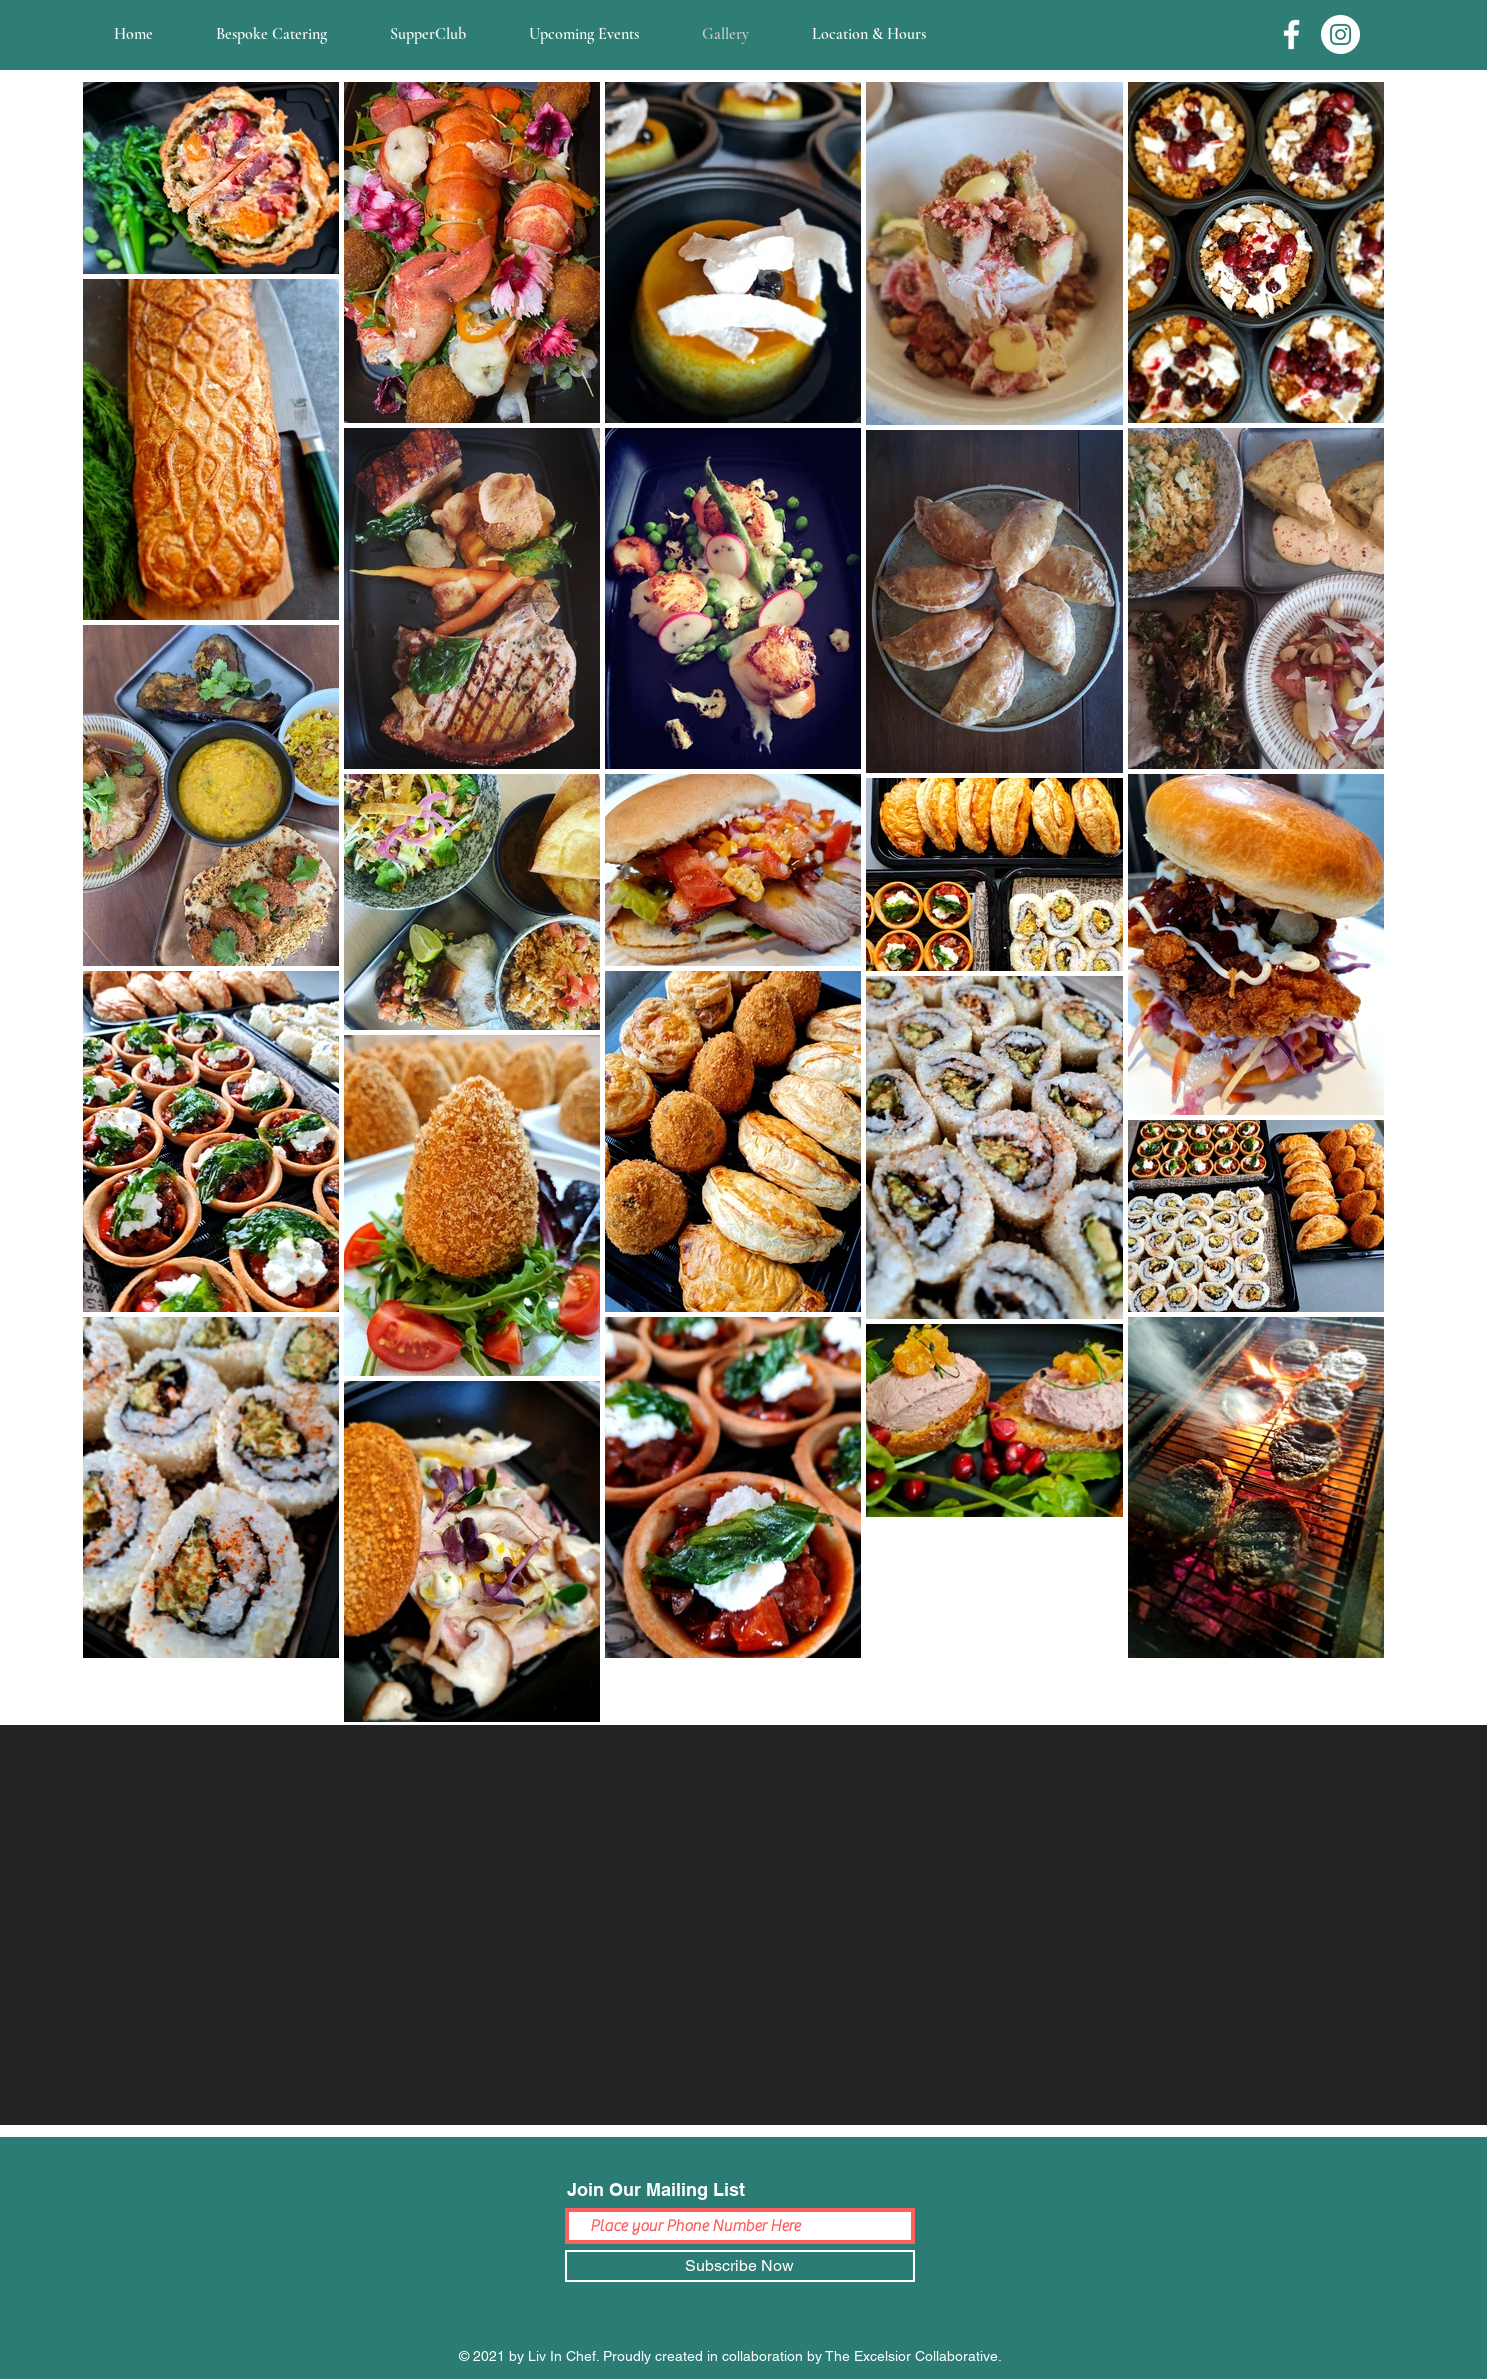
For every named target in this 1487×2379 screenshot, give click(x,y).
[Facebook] (1291, 34)
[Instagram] (1340, 34)
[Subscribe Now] (740, 2266)
